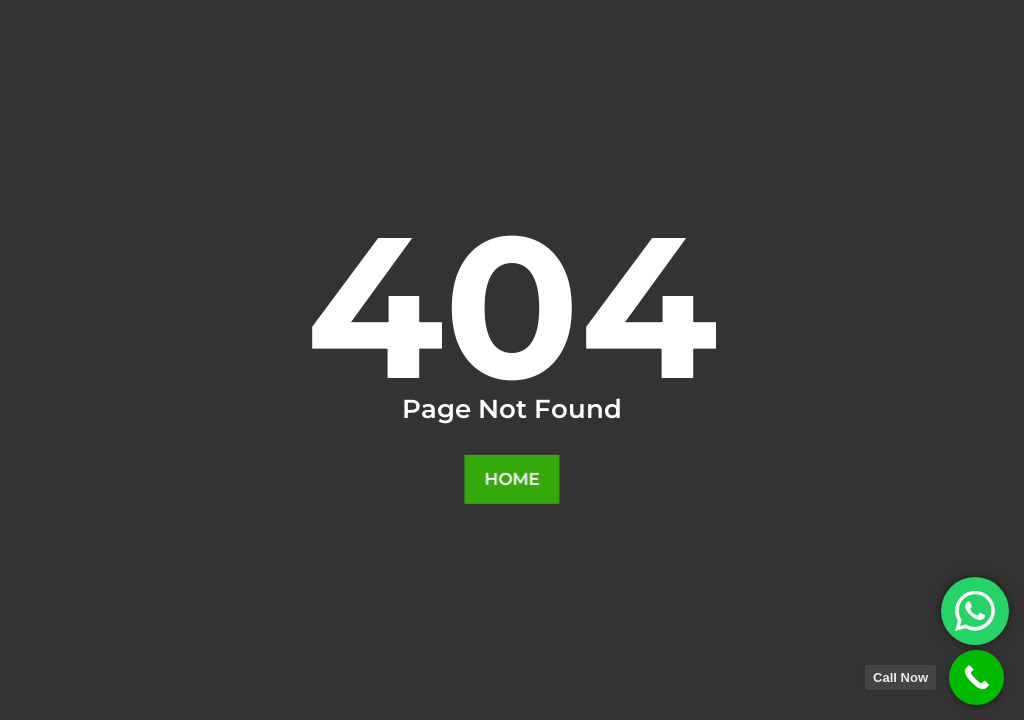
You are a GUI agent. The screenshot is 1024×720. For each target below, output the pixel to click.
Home (512, 479)
